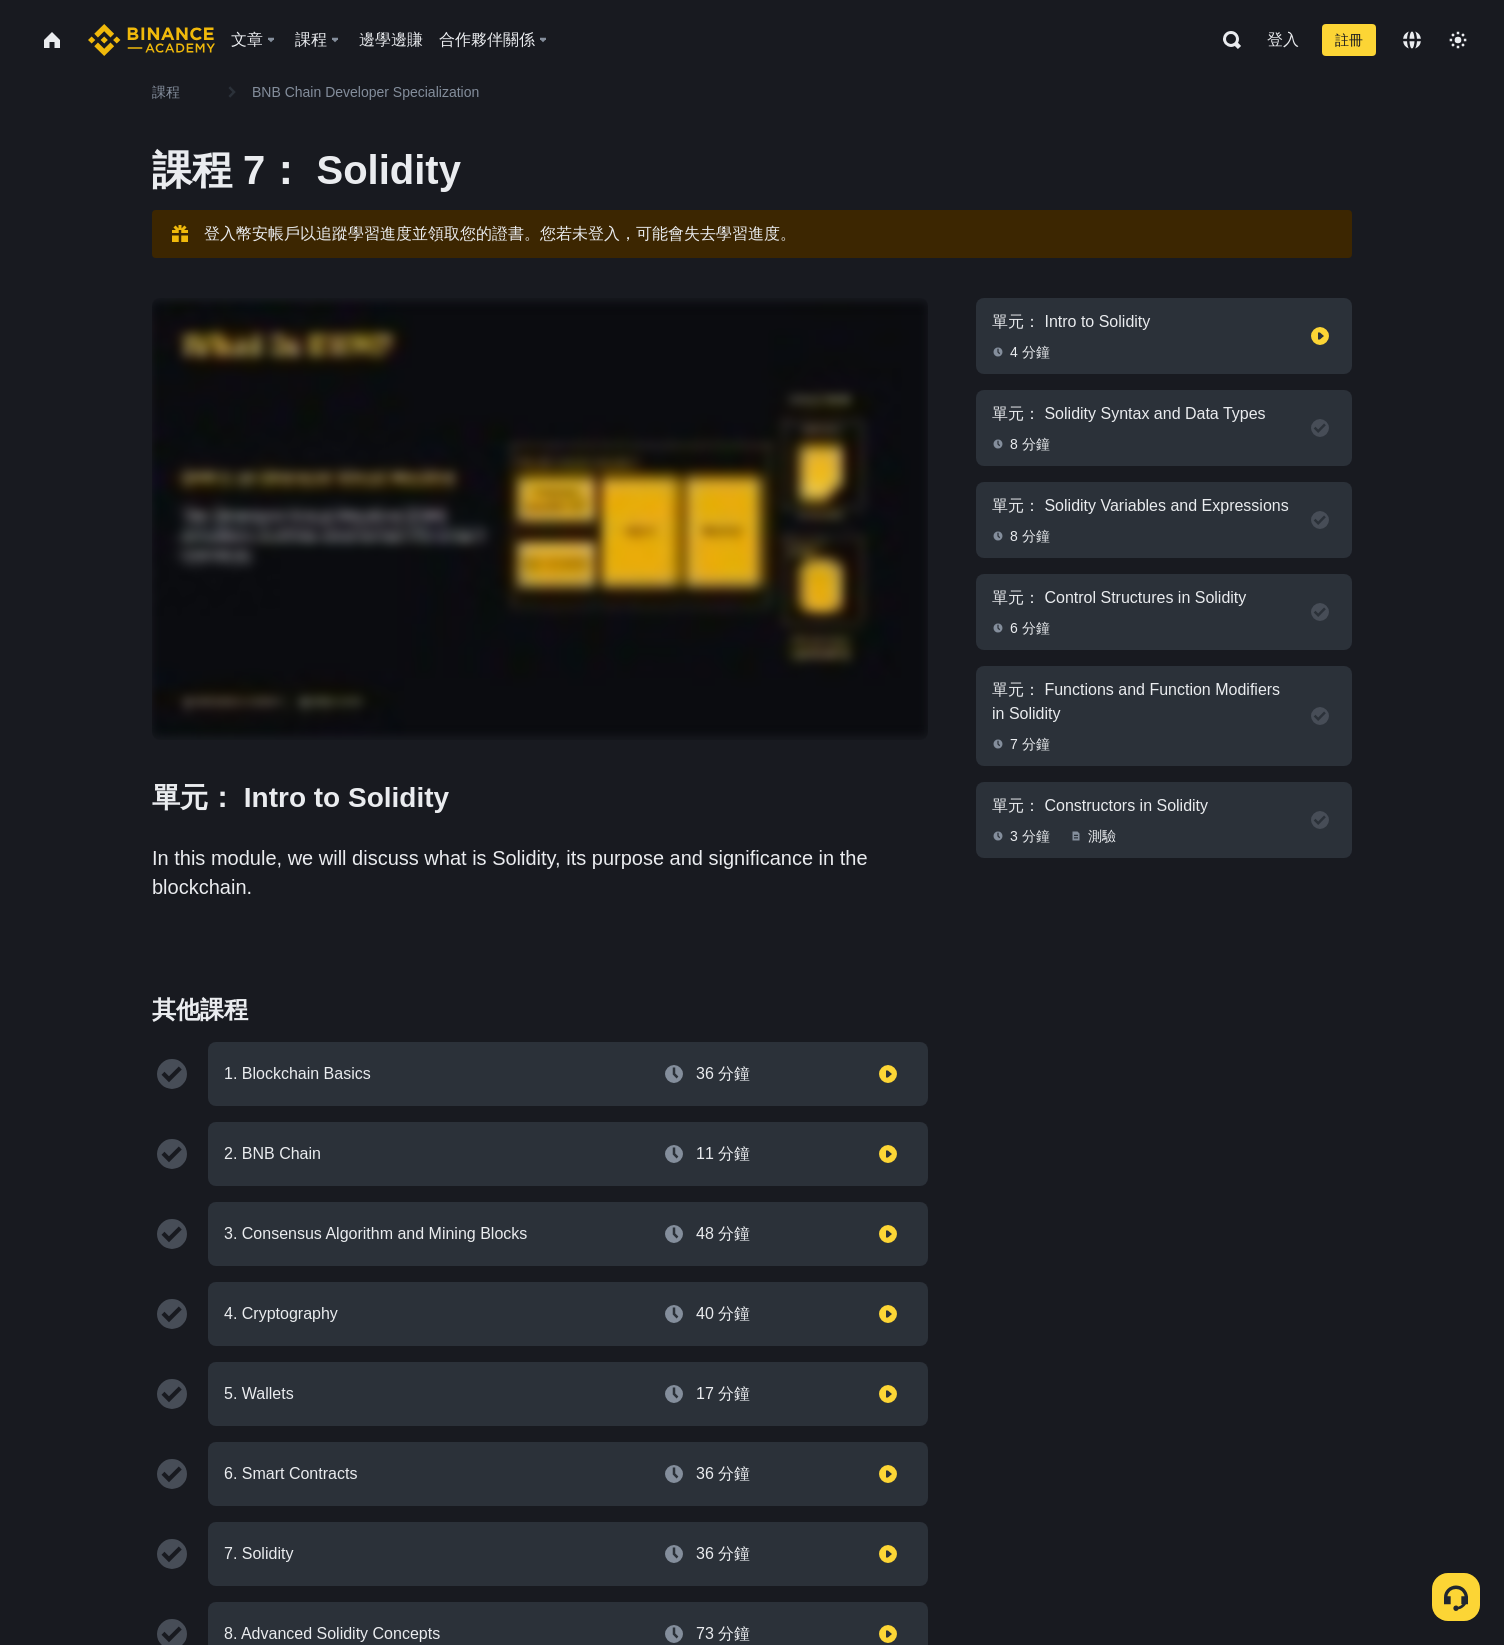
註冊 (1349, 40)
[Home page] (151, 40)
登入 (1283, 39)
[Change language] (1412, 40)
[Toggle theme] (1458, 40)
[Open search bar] (1226, 40)
